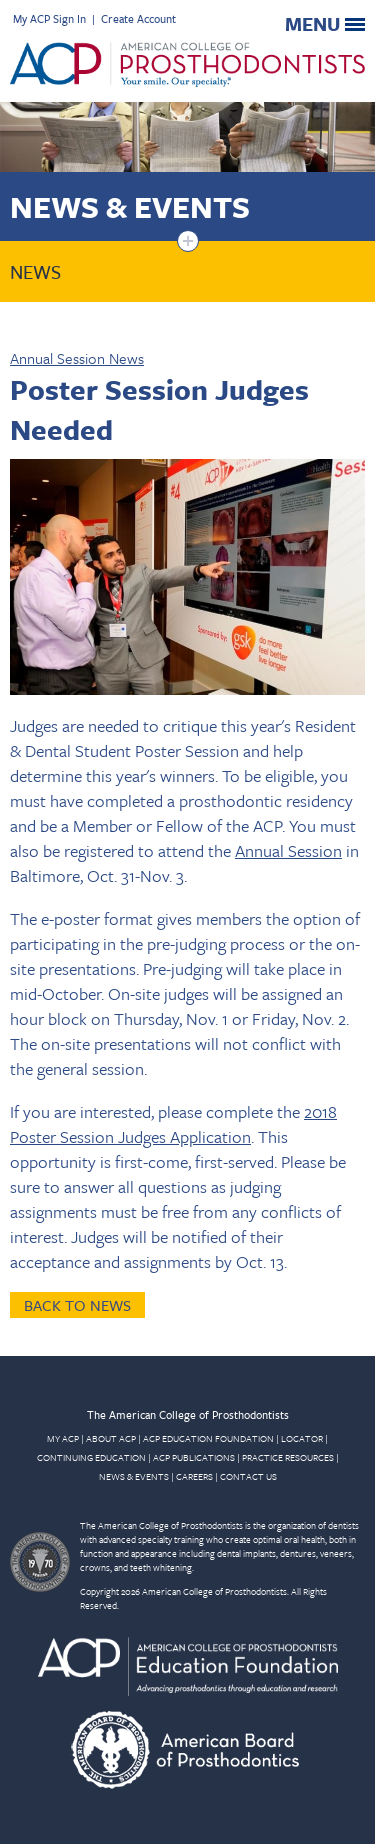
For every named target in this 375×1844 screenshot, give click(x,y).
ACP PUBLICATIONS (194, 1457)
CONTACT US (248, 1476)
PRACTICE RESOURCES (288, 1457)
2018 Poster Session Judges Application (173, 1124)
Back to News (77, 1305)
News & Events (130, 206)
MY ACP (63, 1438)
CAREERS (194, 1476)
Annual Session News (77, 358)
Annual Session (288, 850)
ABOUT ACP (111, 1438)
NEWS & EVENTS (134, 1476)
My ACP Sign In (49, 18)
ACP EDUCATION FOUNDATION (208, 1438)
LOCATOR (302, 1438)
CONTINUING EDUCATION (91, 1457)
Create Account (138, 18)
